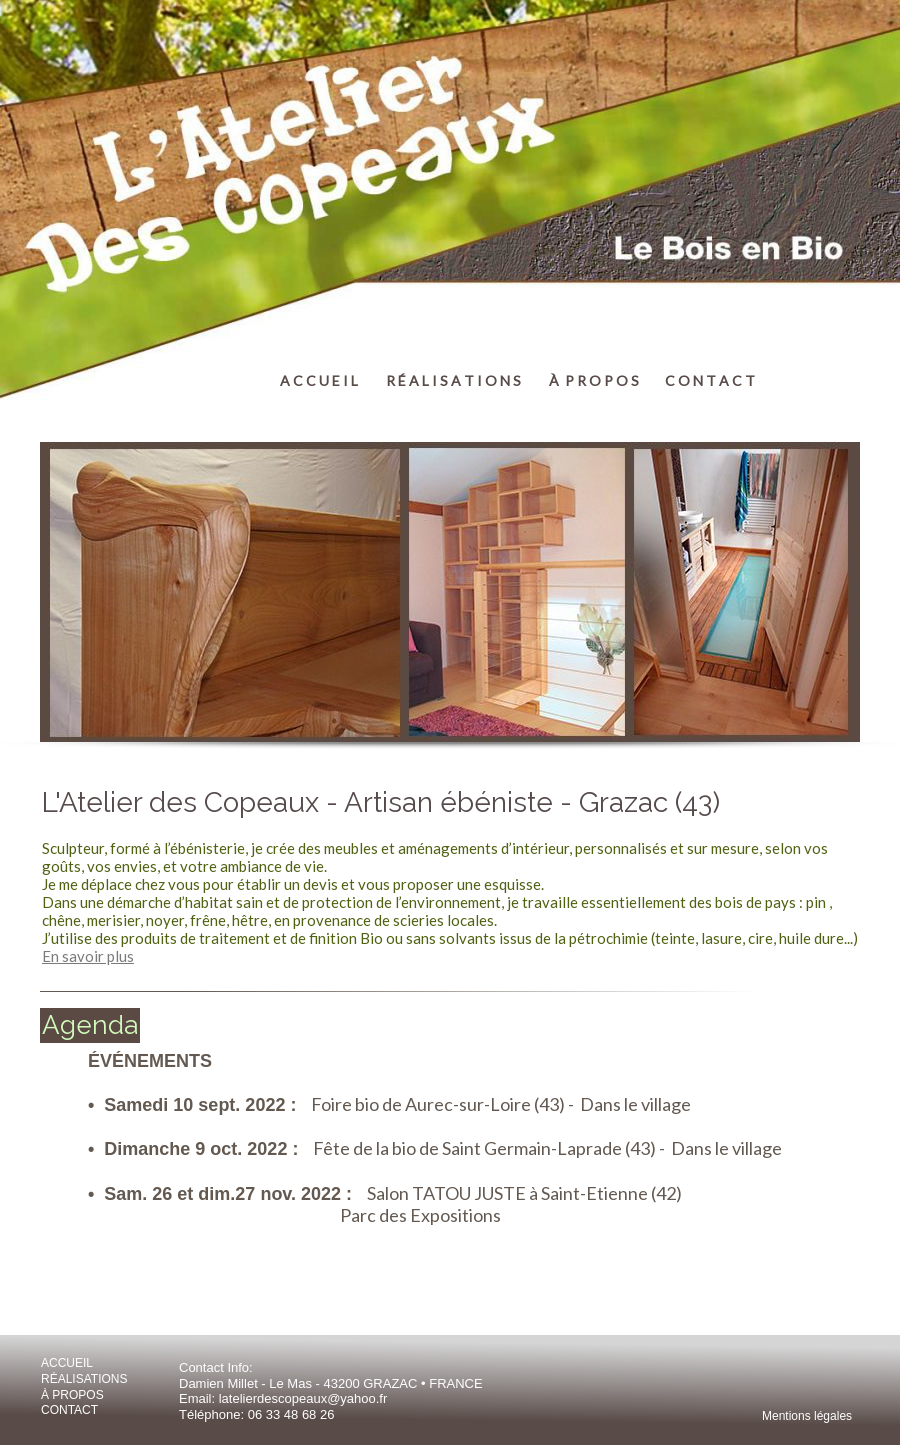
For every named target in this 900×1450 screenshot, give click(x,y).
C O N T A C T (710, 380)
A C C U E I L (319, 380)
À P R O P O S (594, 380)
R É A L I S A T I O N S (453, 380)
